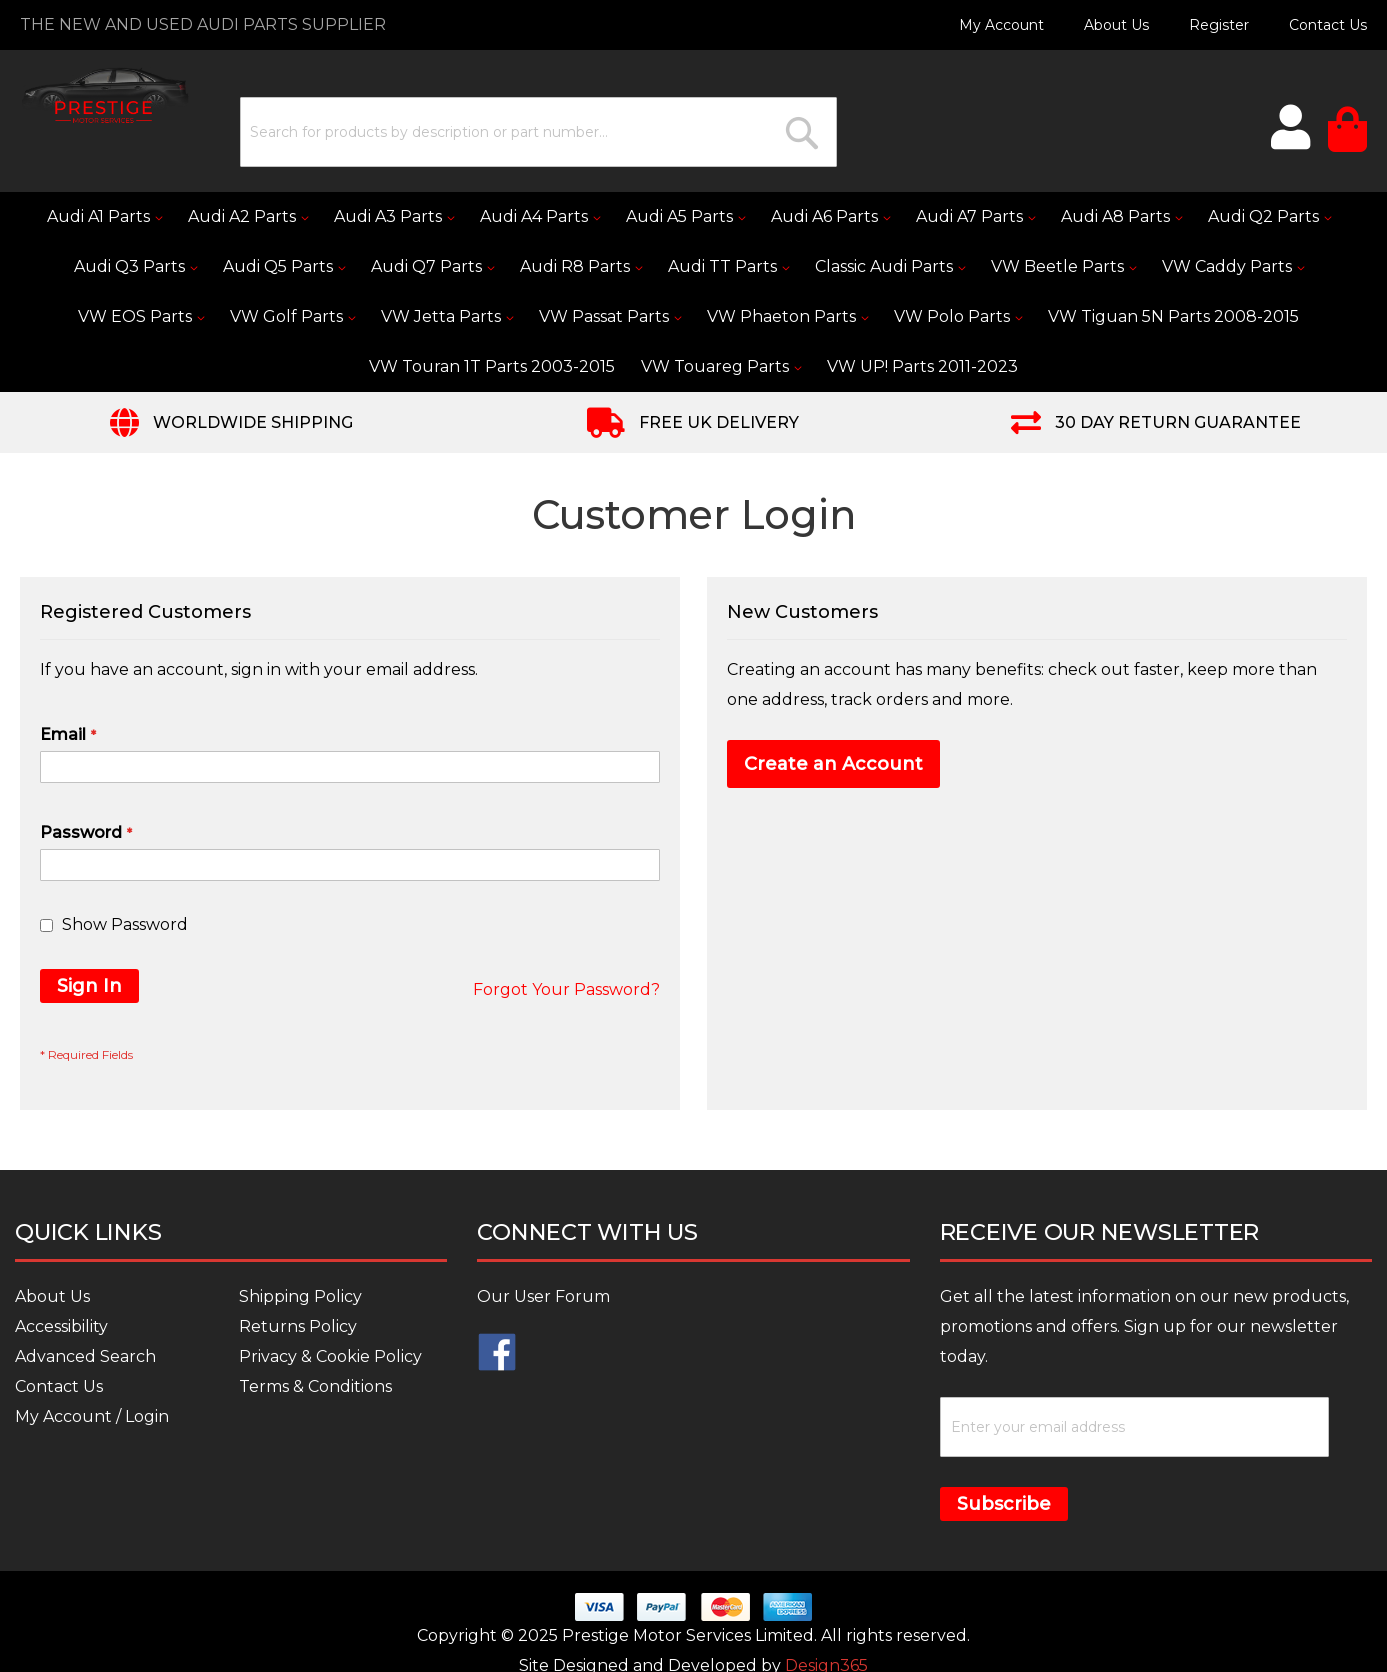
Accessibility (61, 1326)
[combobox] (538, 132)
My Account (1001, 25)
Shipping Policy (300, 1296)
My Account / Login (92, 1416)
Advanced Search (85, 1356)
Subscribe (1004, 1504)
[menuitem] (104, 217)
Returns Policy (298, 1326)
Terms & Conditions (315, 1386)
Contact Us (1328, 25)
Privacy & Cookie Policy (330, 1356)
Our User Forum (543, 1296)
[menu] (693, 292)
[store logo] (105, 95)
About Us (1116, 25)
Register (1219, 25)
